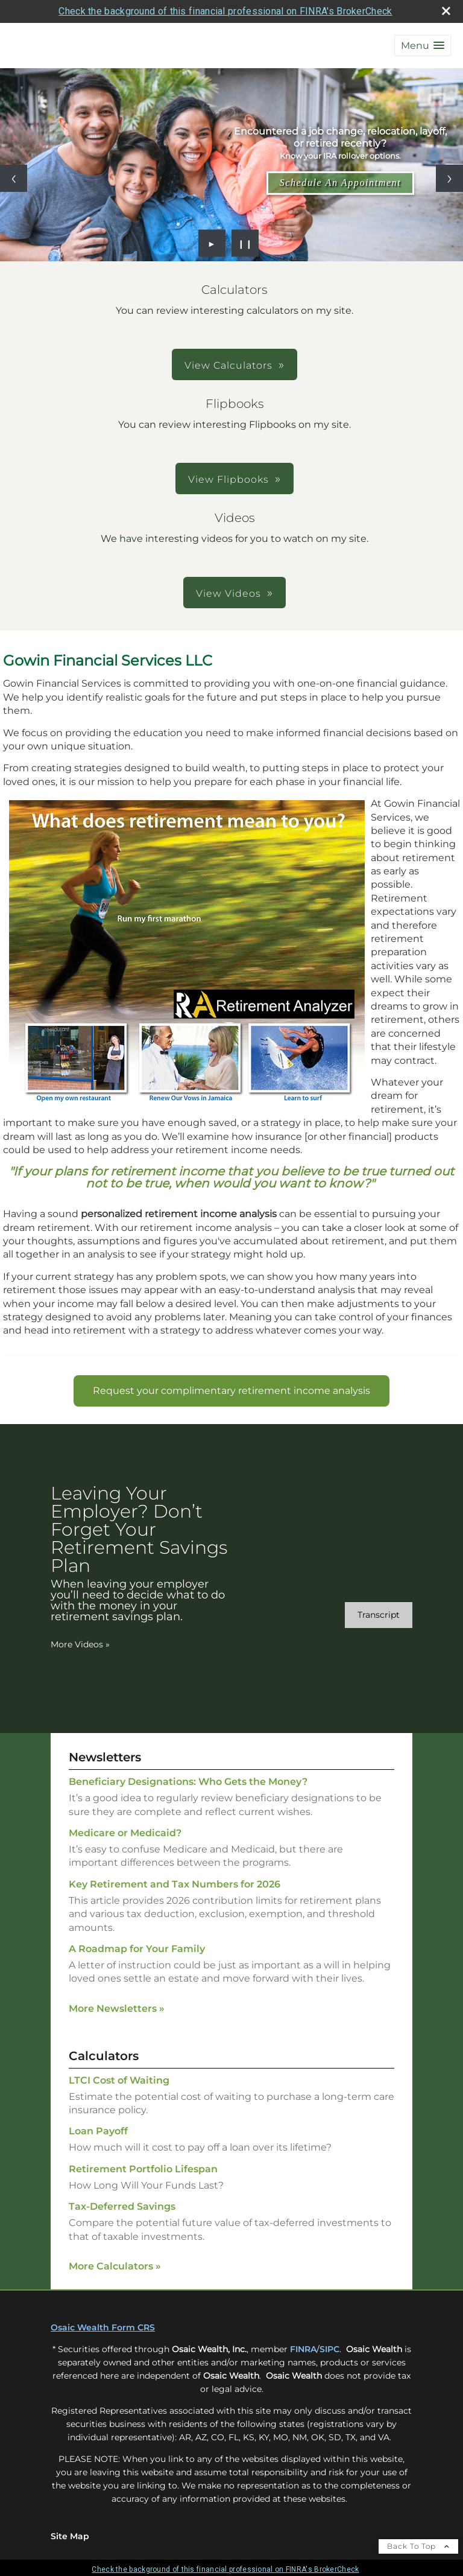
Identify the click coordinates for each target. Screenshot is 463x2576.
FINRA (303, 2349)
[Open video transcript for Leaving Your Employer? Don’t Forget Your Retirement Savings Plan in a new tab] (378, 1615)
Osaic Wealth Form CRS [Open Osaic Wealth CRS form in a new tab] (103, 2327)
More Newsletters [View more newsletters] (117, 2008)
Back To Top (418, 2546)
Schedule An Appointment (341, 182)
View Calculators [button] (228, 365)
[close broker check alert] (446, 11)
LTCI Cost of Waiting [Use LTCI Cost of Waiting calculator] (119, 2080)
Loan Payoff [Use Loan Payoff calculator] (98, 2131)
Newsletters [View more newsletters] (105, 1757)
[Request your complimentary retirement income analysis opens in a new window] (231, 1391)
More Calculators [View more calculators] (115, 2266)
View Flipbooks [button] (228, 479)
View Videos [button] (228, 593)
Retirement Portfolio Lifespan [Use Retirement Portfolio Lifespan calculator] (143, 2169)
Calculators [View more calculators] (104, 2056)
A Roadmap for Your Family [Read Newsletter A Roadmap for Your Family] (137, 1948)
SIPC (329, 2349)
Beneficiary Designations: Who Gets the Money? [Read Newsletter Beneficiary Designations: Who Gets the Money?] (188, 1781)
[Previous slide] (13, 178)
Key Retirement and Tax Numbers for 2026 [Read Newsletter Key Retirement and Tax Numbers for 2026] (174, 1884)
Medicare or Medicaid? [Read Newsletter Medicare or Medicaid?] (125, 1833)
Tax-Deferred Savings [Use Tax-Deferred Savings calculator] (122, 2206)
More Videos (80, 1644)
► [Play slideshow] (211, 243)
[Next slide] (449, 178)
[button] (422, 45)
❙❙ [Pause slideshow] (245, 243)
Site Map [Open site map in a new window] (70, 2536)
